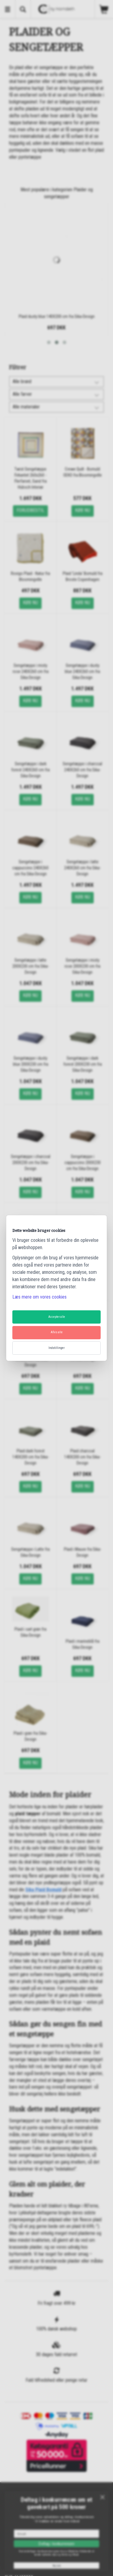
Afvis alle (57, 1332)
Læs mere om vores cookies (39, 1297)
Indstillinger (56, 1348)
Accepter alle (56, 1316)
